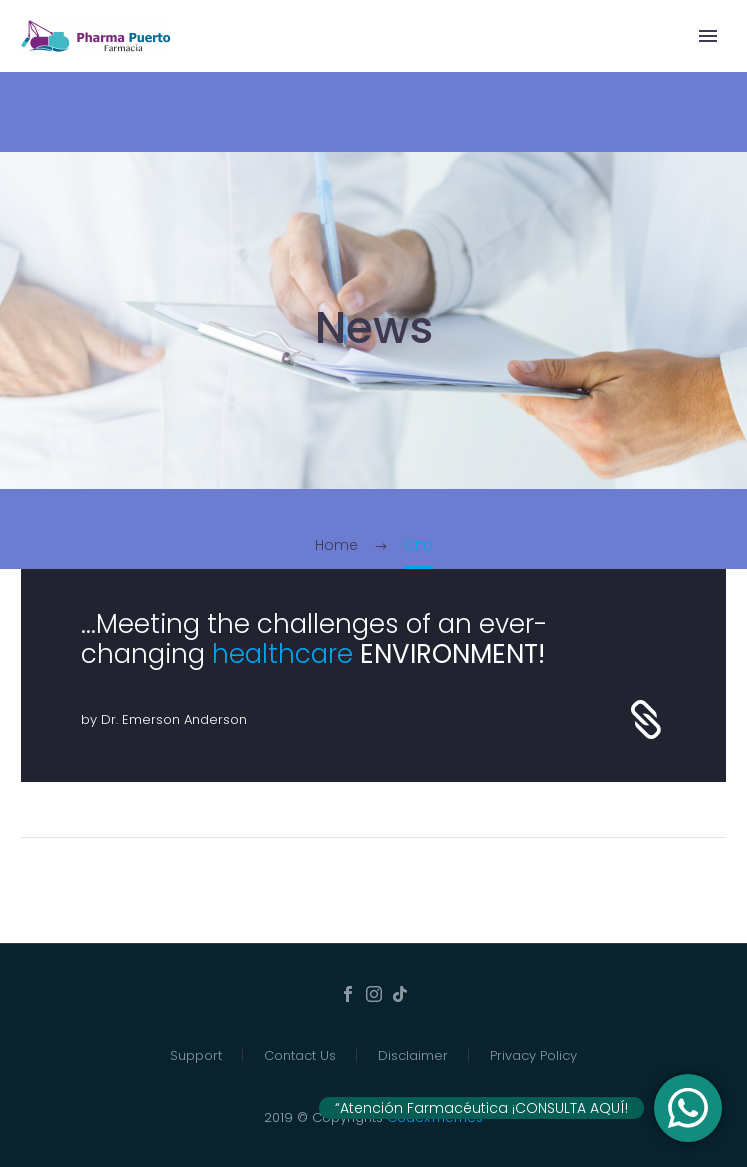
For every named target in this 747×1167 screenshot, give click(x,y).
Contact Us (300, 1055)
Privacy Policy (533, 1055)
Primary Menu (708, 36)
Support (196, 1055)
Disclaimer (413, 1055)
